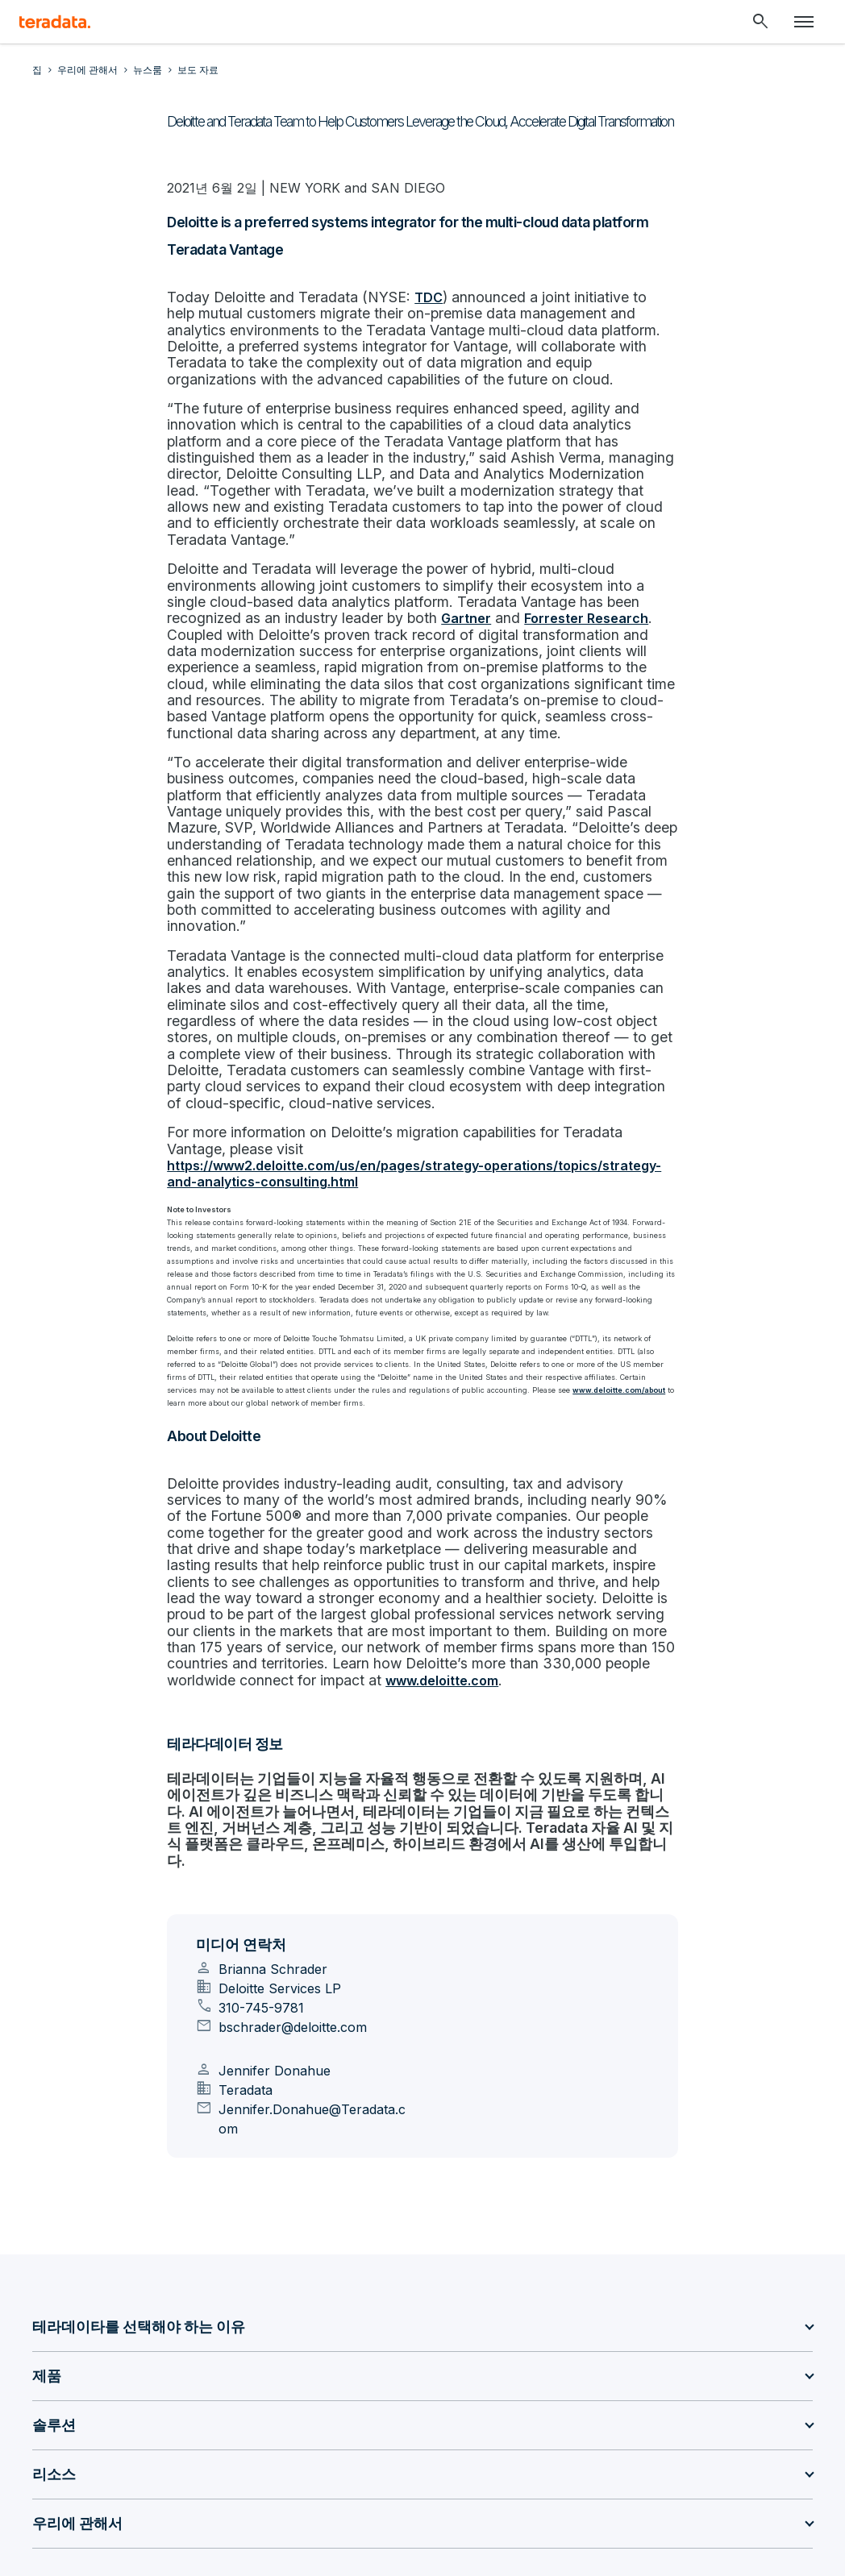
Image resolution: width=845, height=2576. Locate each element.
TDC (406, 297)
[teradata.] (54, 21)
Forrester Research (342, 575)
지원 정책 (769, 2504)
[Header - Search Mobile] (760, 22)
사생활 (328, 2504)
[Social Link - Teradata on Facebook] (240, 2438)
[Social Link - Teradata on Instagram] (278, 2438)
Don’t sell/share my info (426, 2504)
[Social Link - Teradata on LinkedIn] (46, 2438)
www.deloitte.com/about (586, 1249)
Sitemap (270, 2504)
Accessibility (693, 2504)
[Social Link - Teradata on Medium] (124, 2438)
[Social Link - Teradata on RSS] (317, 2438)
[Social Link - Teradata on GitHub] (85, 2438)
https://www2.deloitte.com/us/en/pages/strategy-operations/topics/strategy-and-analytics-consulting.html (414, 1035)
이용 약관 (617, 2504)
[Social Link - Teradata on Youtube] (201, 2438)
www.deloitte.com (526, 1506)
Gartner (224, 575)
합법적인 (550, 2504)
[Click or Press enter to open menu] (804, 22)
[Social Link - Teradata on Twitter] (162, 2438)
